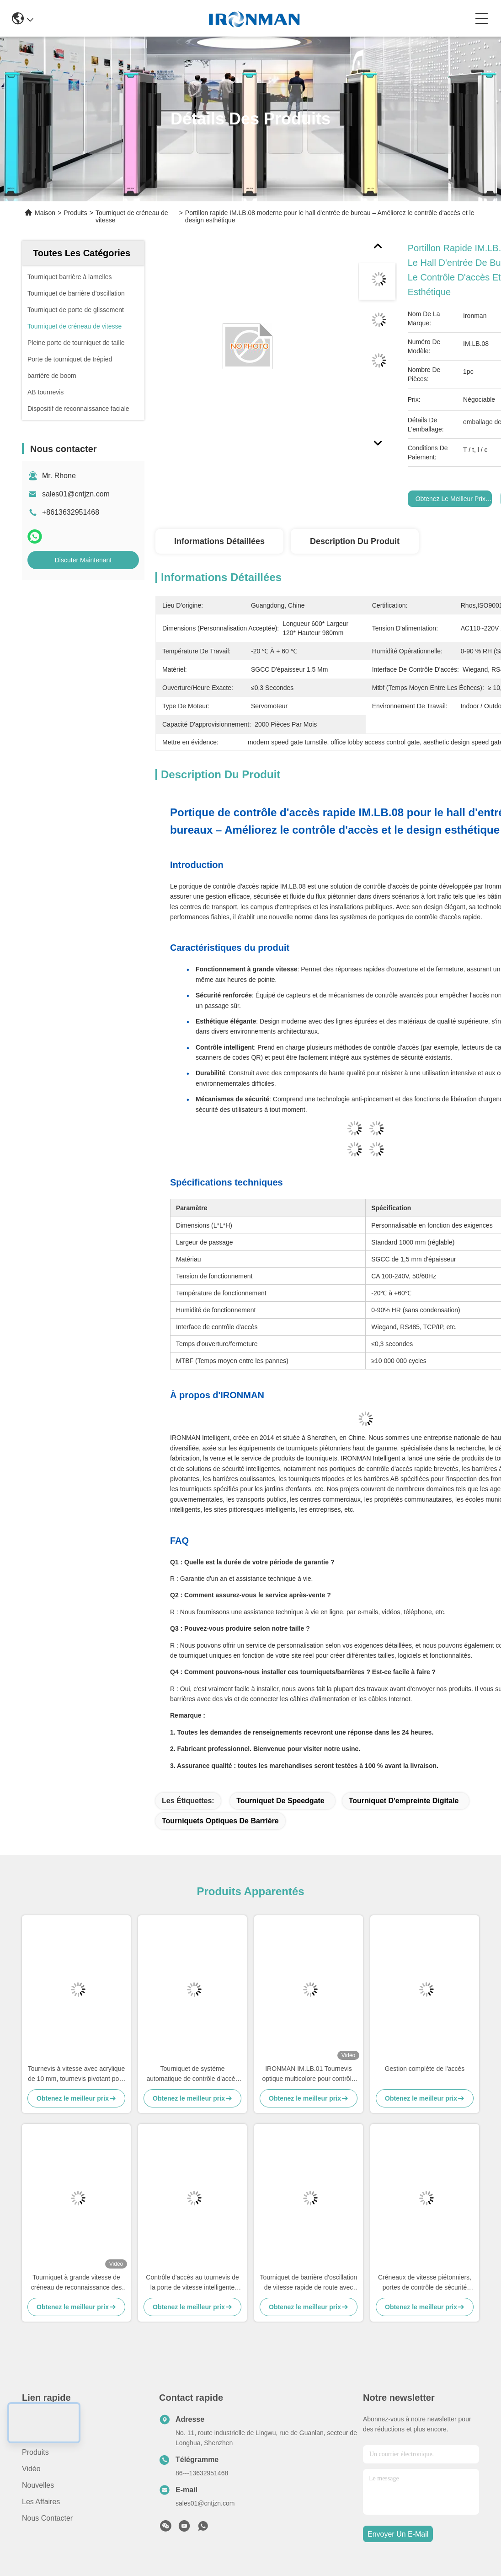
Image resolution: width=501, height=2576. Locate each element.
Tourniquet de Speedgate (280, 1801)
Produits (75, 212)
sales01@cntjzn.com (76, 494)
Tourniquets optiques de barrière (220, 1821)
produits (35, 2452)
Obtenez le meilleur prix (450, 499)
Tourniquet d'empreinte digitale (404, 1801)
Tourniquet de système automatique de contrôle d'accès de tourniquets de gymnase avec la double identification (192, 2074)
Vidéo (31, 2469)
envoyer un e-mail (398, 2534)
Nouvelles (38, 2485)
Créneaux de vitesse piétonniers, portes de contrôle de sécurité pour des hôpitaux (424, 2283)
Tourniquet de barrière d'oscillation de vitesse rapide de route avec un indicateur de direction (308, 2283)
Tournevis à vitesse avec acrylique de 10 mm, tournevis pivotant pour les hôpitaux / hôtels (76, 2074)
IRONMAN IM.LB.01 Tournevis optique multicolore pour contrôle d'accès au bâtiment (308, 2074)
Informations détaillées (219, 541)
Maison (45, 212)
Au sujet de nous (51, 2436)
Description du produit (355, 541)
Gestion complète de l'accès (425, 2068)
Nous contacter (47, 2518)
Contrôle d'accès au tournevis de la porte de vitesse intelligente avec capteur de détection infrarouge (192, 2283)
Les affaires (41, 2502)
